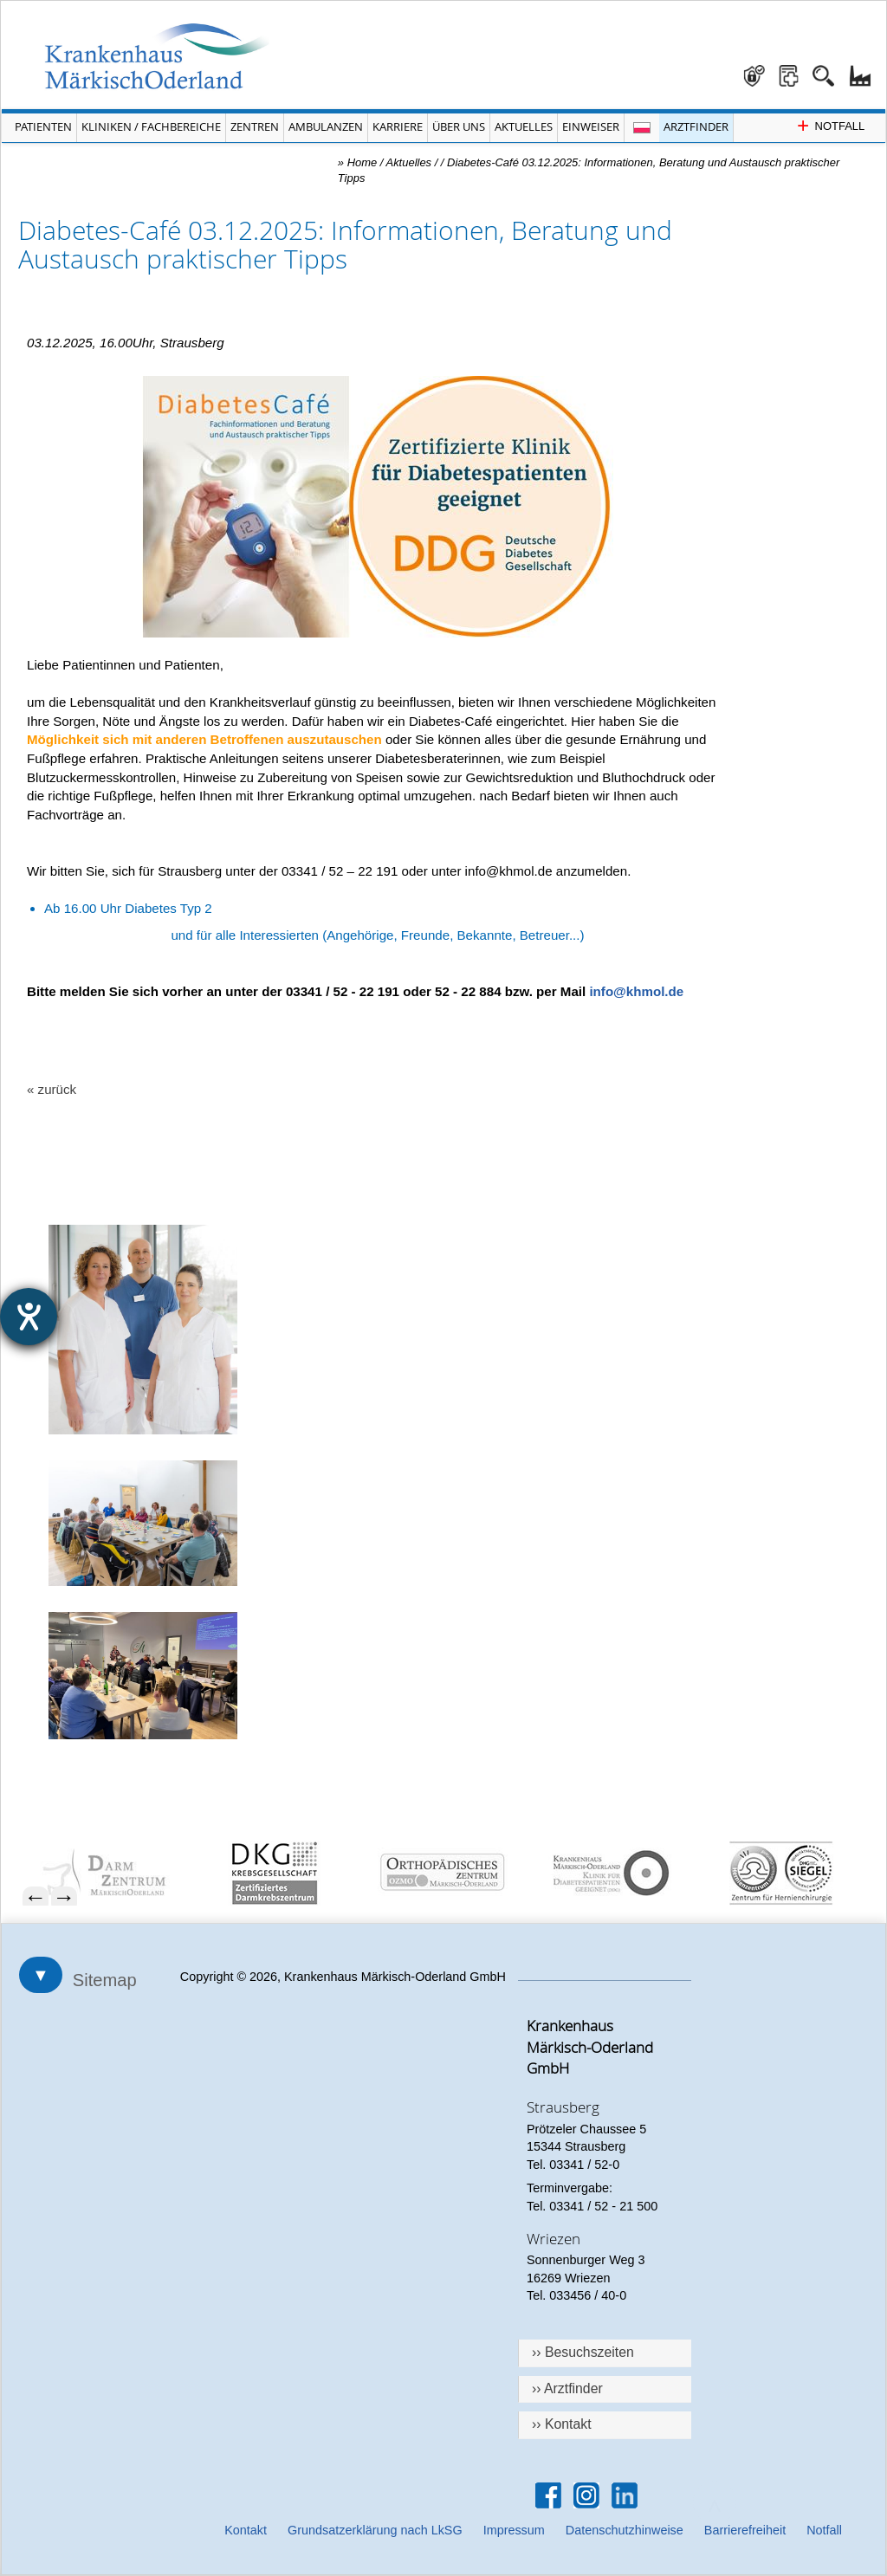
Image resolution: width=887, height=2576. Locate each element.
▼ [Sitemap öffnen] (40, 1974)
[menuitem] (115, 1873)
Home (362, 162)
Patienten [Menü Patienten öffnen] (43, 126)
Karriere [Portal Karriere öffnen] (397, 126)
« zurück (51, 1089)
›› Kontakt (562, 2424)
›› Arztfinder (567, 2388)
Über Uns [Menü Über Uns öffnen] (458, 126)
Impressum (514, 2530)
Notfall (824, 2530)
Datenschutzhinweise (624, 2530)
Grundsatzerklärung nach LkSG (375, 2530)
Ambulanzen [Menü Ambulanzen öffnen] (325, 126)
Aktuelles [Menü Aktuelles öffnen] (524, 126)
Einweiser (590, 126)
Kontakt (245, 2530)
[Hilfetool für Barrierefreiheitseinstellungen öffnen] (28, 1316)
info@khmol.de (636, 991)
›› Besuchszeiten (583, 2352)
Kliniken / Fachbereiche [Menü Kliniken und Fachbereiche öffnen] (151, 126)
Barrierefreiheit (745, 2530)
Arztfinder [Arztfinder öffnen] (696, 126)
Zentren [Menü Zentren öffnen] (254, 126)
